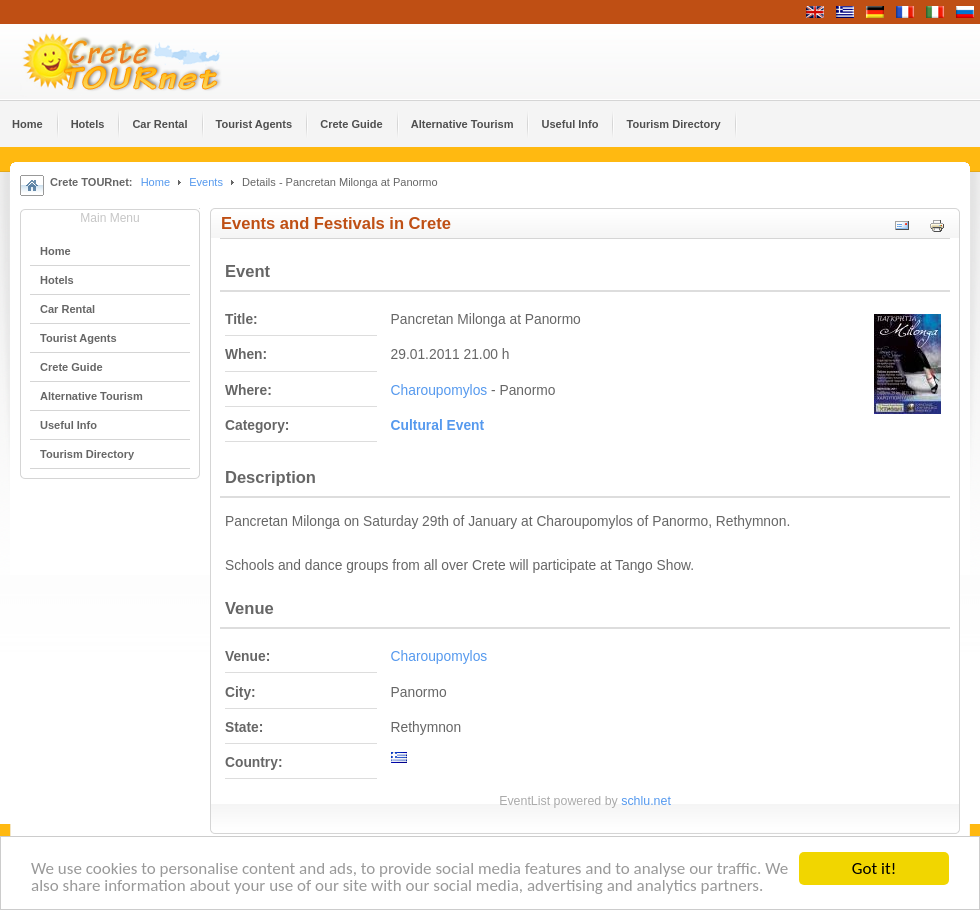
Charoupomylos (439, 390)
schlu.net (646, 801)
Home (155, 182)
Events (206, 182)
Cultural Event (438, 425)
